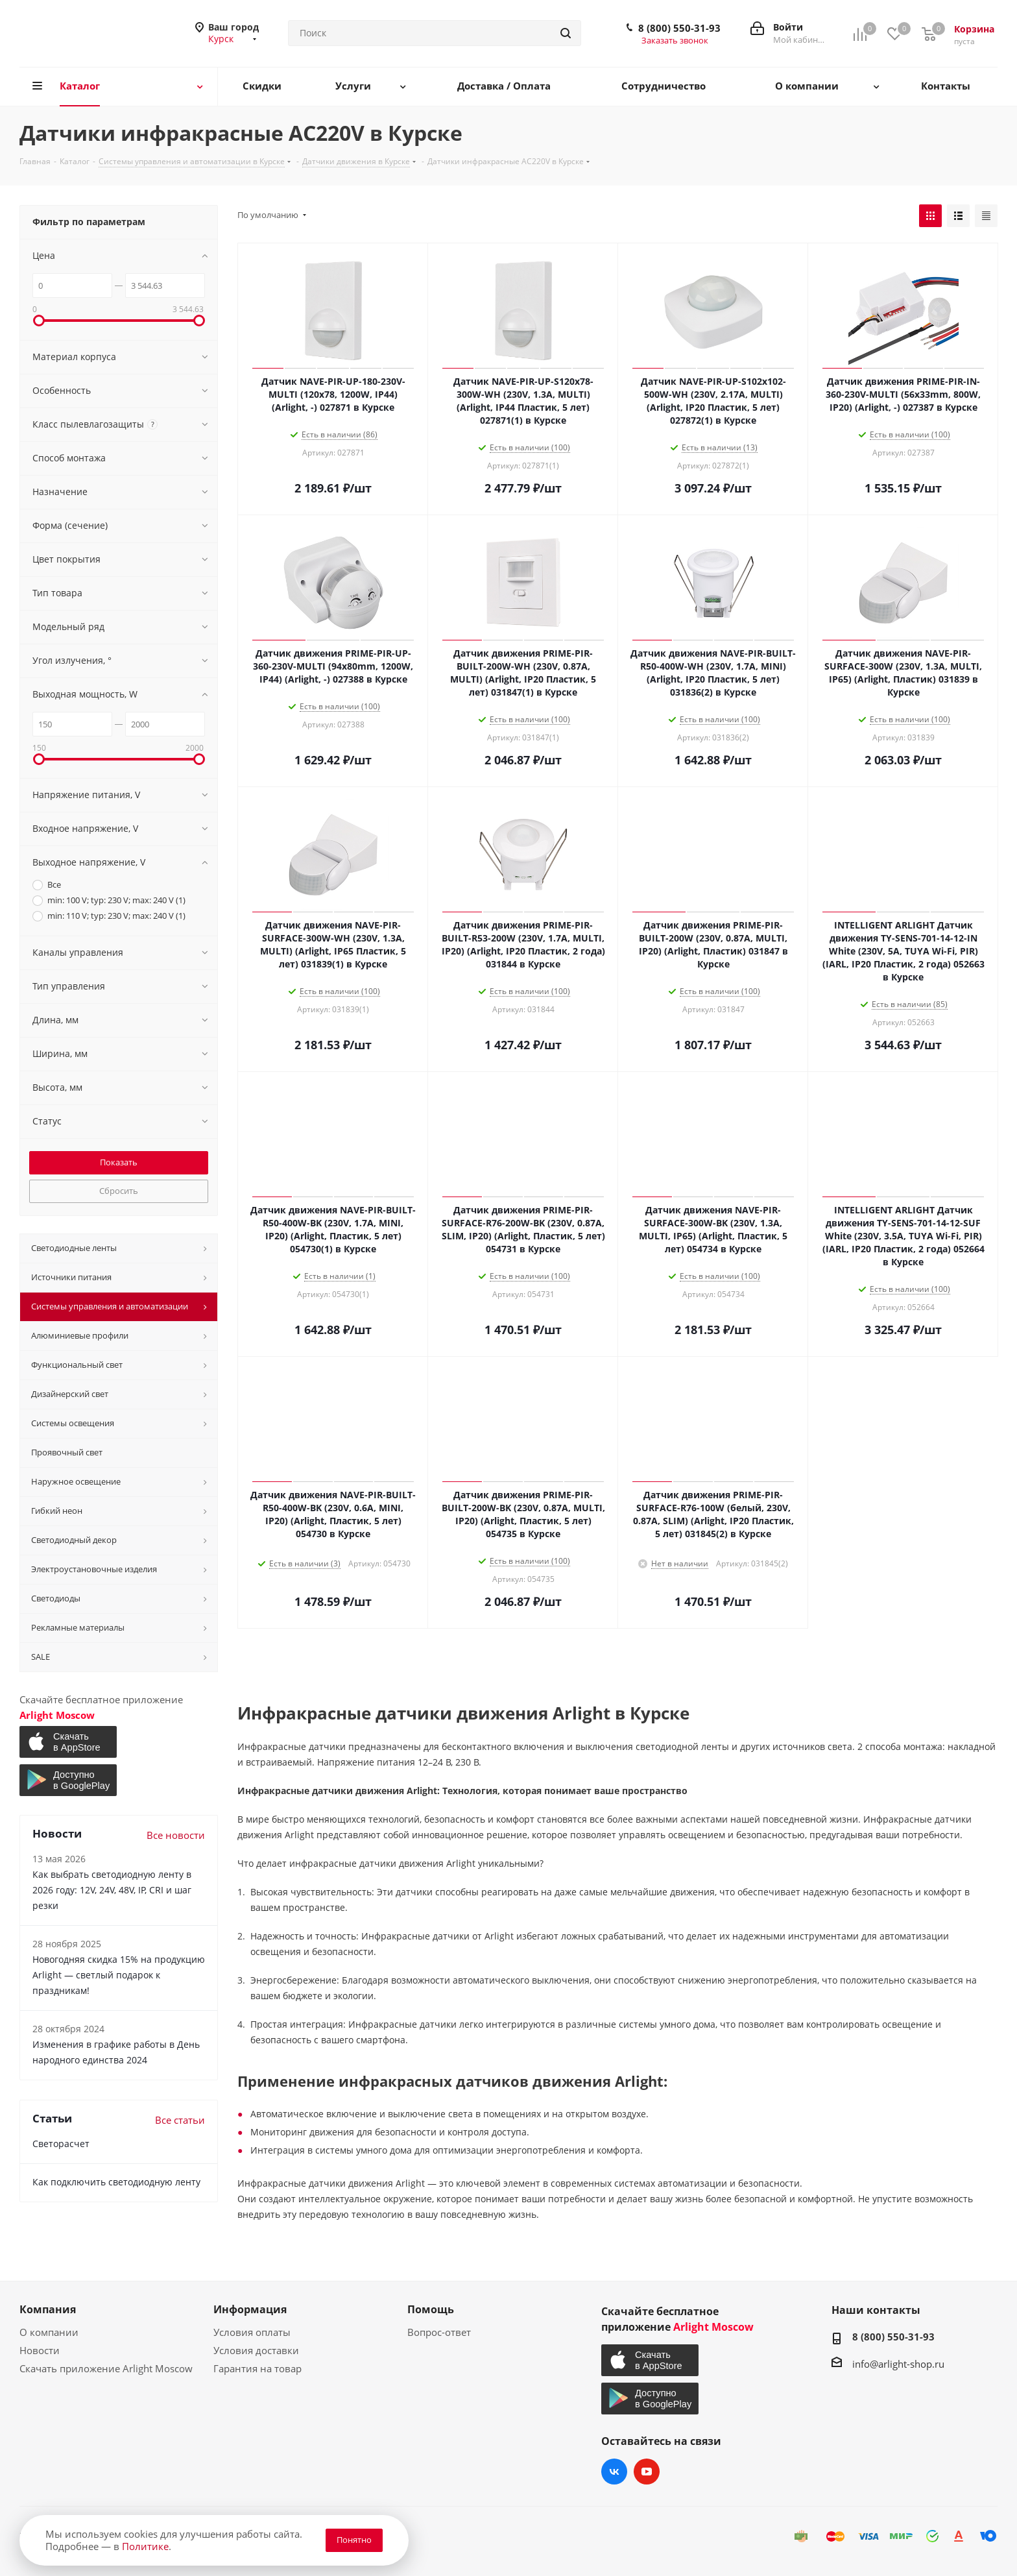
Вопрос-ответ (439, 2332)
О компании (48, 2332)
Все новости (176, 1835)
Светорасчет (61, 2143)
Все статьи (180, 2119)
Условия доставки (256, 2350)
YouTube (647, 2472)
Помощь (430, 2309)
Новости (39, 2350)
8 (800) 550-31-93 (679, 28)
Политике (145, 2546)
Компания (47, 2309)
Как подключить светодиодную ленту (116, 2182)
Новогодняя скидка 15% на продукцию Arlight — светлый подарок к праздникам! (118, 1975)
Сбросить (118, 1191)
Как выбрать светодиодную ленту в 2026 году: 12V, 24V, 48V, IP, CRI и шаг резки (111, 1890)
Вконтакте (614, 2472)
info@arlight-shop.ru (898, 2363)
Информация (250, 2309)
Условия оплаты (252, 2332)
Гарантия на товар (257, 2368)
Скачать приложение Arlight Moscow (106, 2368)
